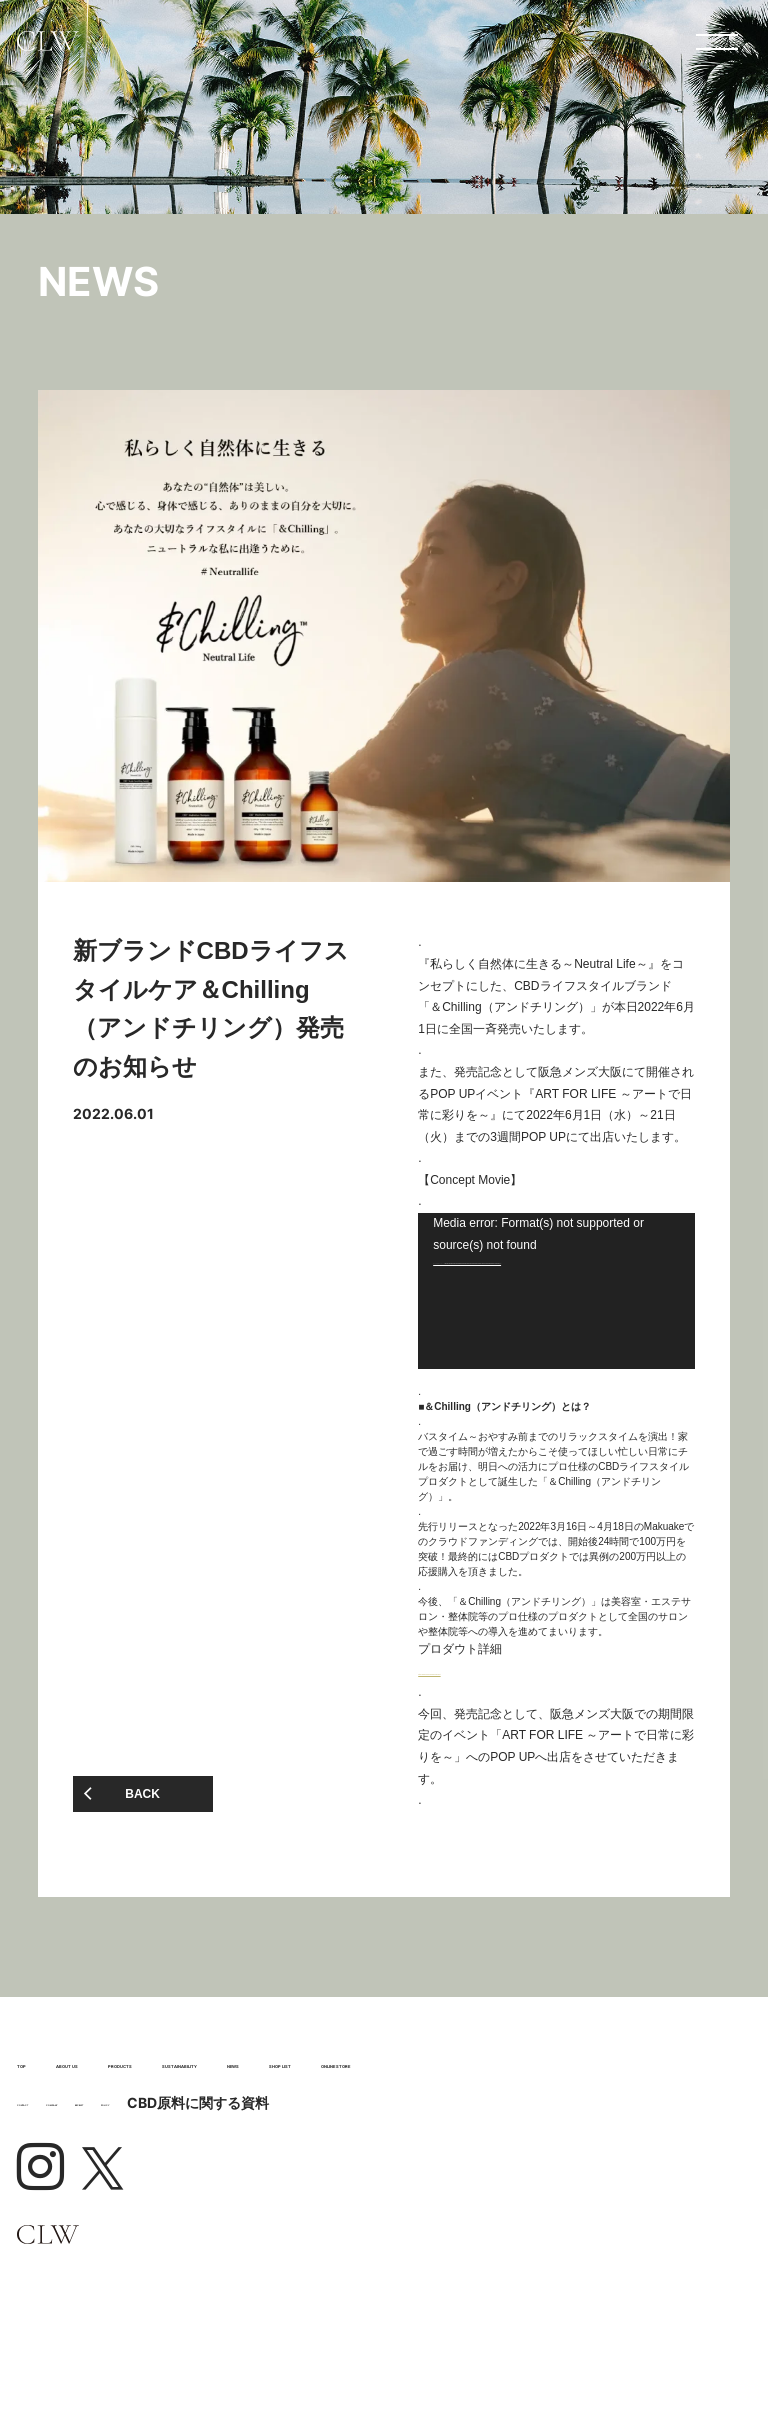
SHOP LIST (565, 2114)
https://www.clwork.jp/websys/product (517, 1671)
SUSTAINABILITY (162, 2114)
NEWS (391, 2114)
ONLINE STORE (144, 2153)
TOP (53, 2076)
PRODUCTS (429, 2076)
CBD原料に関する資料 (525, 2207)
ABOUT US (210, 2076)
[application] (556, 1291)
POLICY (398, 2207)
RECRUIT (299, 2207)
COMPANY (186, 2207)
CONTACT (66, 2207)
